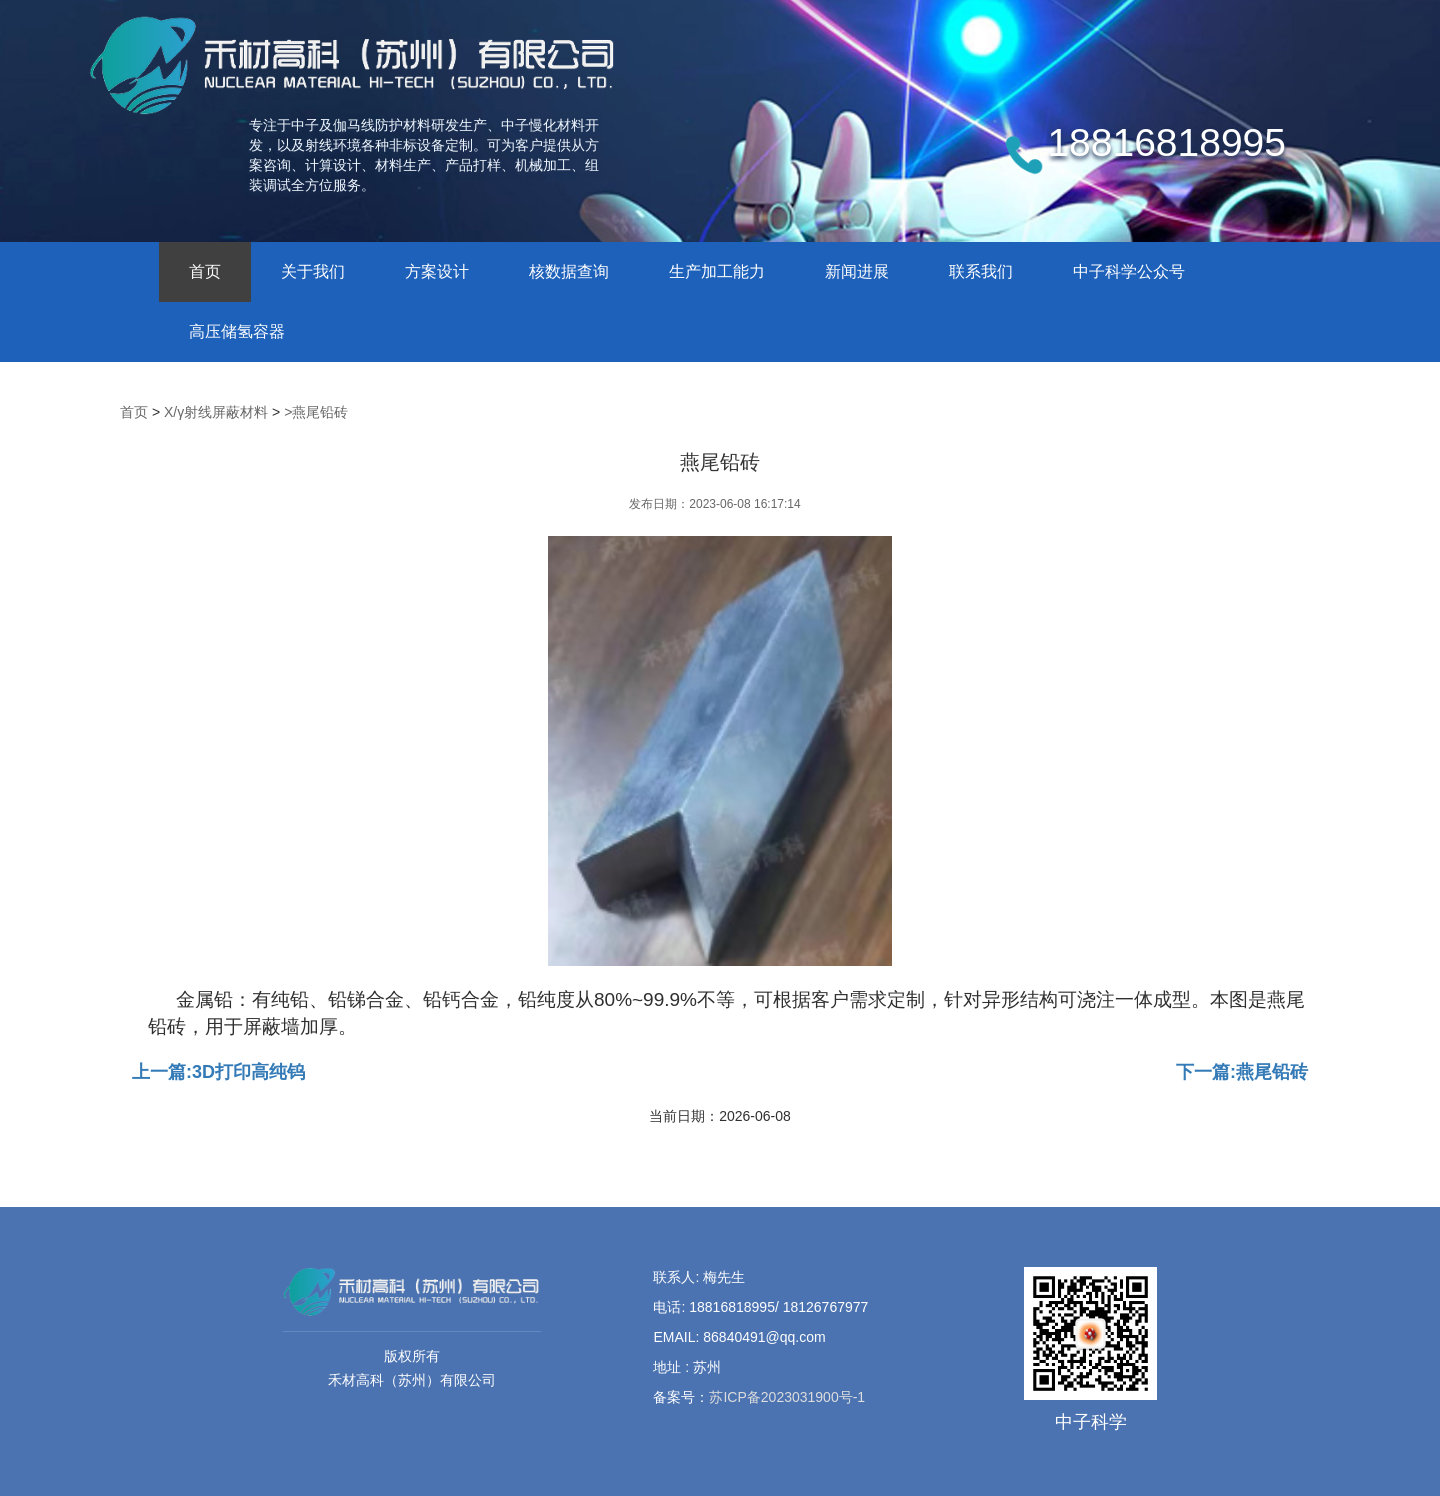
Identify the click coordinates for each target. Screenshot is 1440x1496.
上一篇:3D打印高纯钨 (218, 1072)
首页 (205, 271)
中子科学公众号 (1129, 271)
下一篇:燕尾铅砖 (1242, 1072)
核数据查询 (569, 271)
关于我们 (313, 271)
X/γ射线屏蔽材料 (216, 412)
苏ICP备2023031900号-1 (787, 1397)
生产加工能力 (717, 271)
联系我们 (981, 271)
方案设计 (437, 271)
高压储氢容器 (237, 331)
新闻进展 (857, 271)
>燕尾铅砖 (316, 412)
